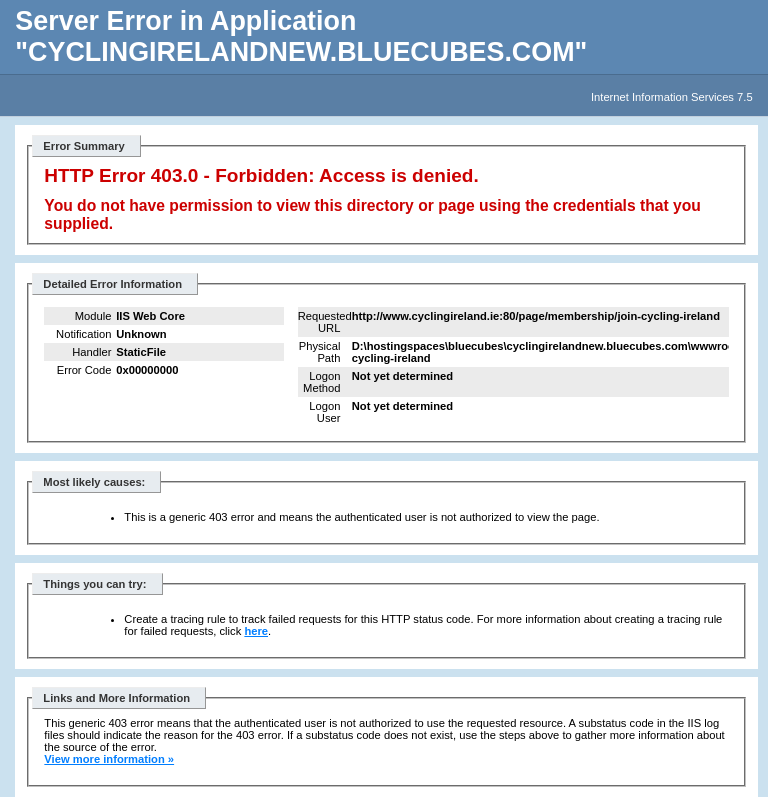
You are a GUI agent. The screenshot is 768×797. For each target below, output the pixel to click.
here (256, 631)
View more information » (109, 759)
